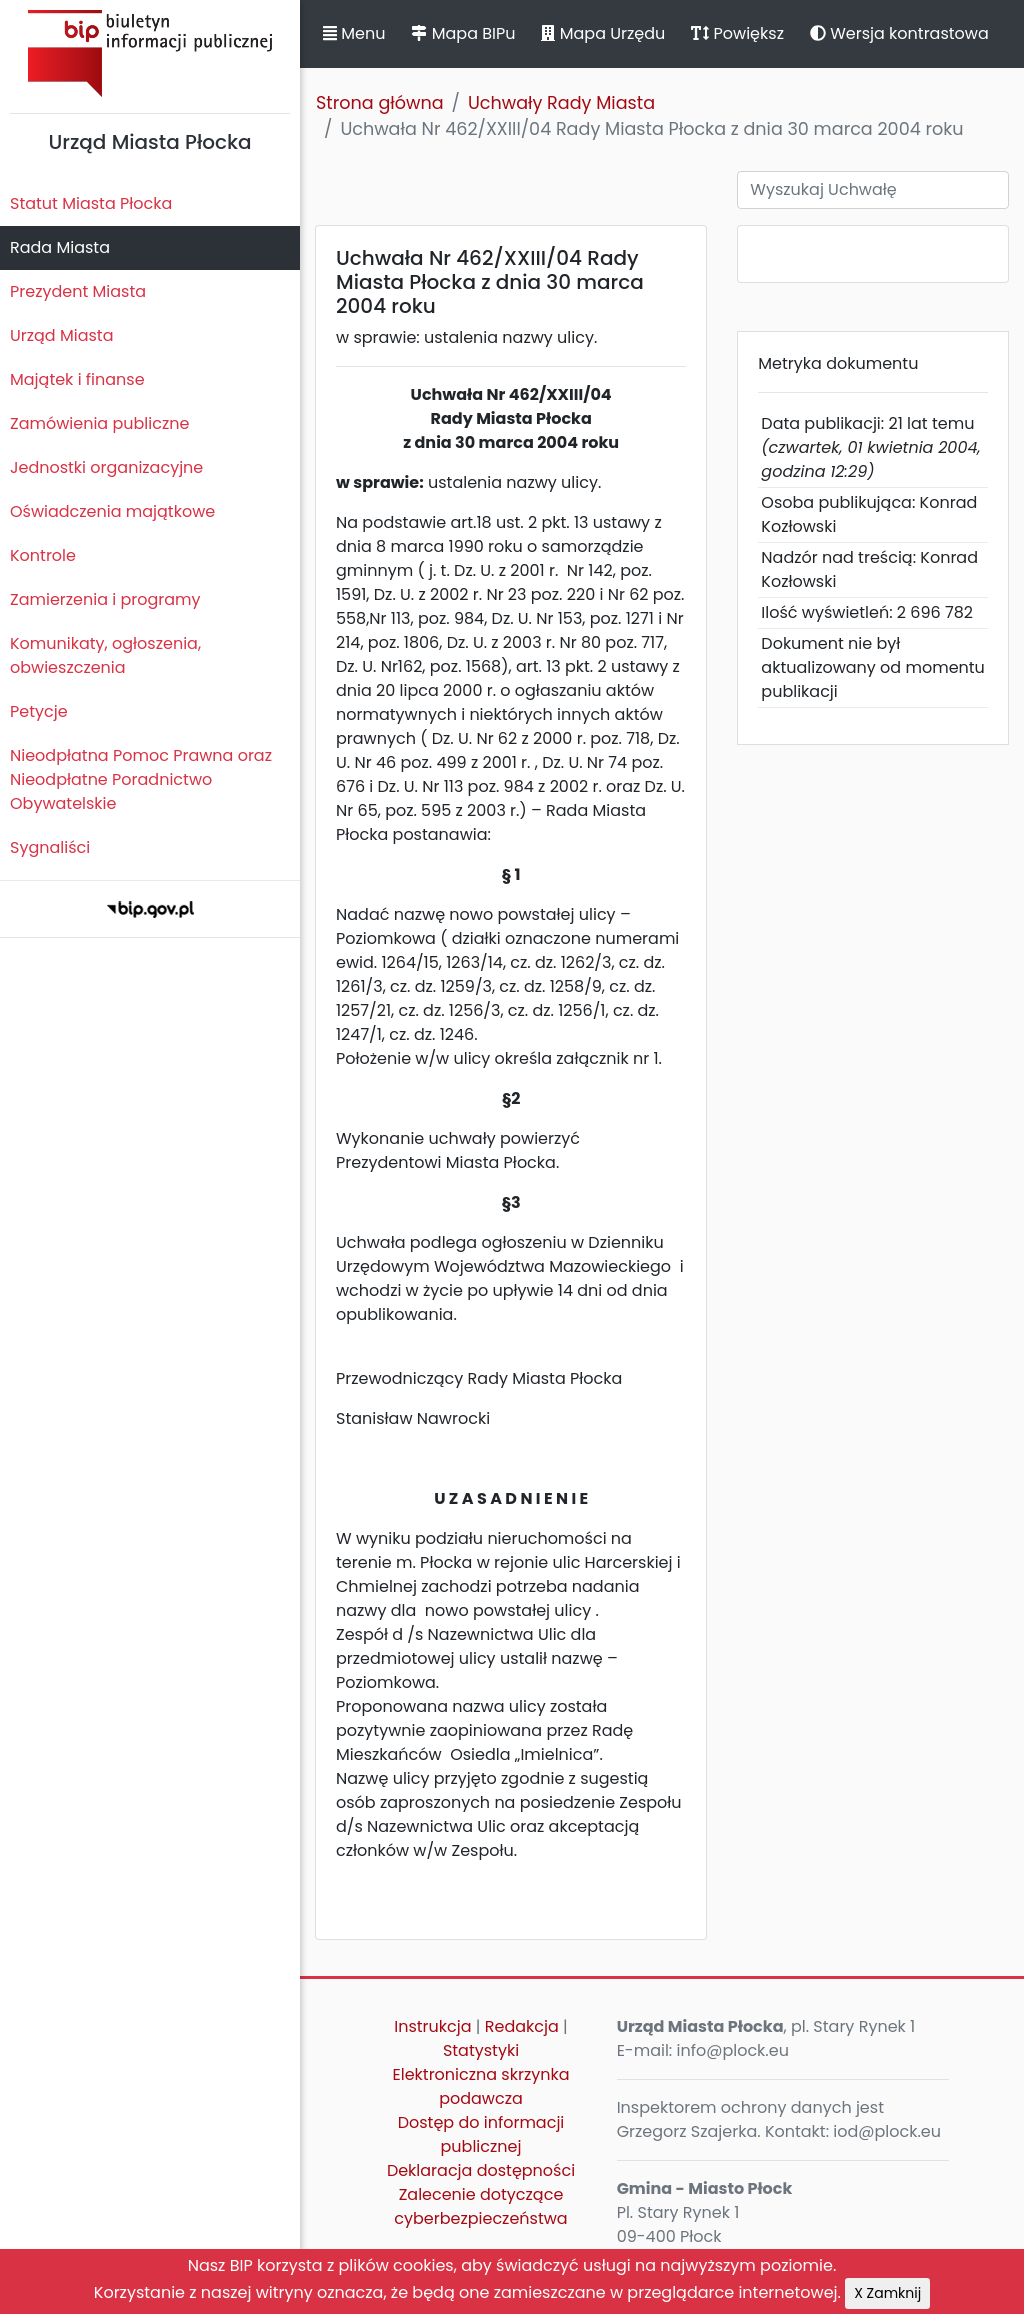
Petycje (39, 711)
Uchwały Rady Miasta (561, 103)
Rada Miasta (60, 247)
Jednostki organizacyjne (106, 467)
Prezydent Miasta (78, 291)
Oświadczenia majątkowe (112, 511)
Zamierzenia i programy (105, 599)
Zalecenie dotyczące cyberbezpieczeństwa (480, 2206)
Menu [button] (354, 33)
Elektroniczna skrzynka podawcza (481, 2086)
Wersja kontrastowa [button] (899, 33)
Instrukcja (432, 2026)
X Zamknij (887, 2293)
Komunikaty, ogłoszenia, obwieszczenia (105, 655)
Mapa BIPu (463, 33)
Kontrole (43, 555)
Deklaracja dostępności (481, 2170)
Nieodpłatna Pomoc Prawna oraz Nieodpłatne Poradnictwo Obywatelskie (141, 779)
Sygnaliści (50, 847)
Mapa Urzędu (603, 33)
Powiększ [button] (737, 33)
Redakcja (522, 2026)
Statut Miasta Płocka (91, 203)
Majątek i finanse (77, 379)
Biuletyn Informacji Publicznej (150, 53)
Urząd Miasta (61, 335)
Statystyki (481, 2050)
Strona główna (380, 103)
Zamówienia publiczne (99, 423)
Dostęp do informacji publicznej (481, 2134)
